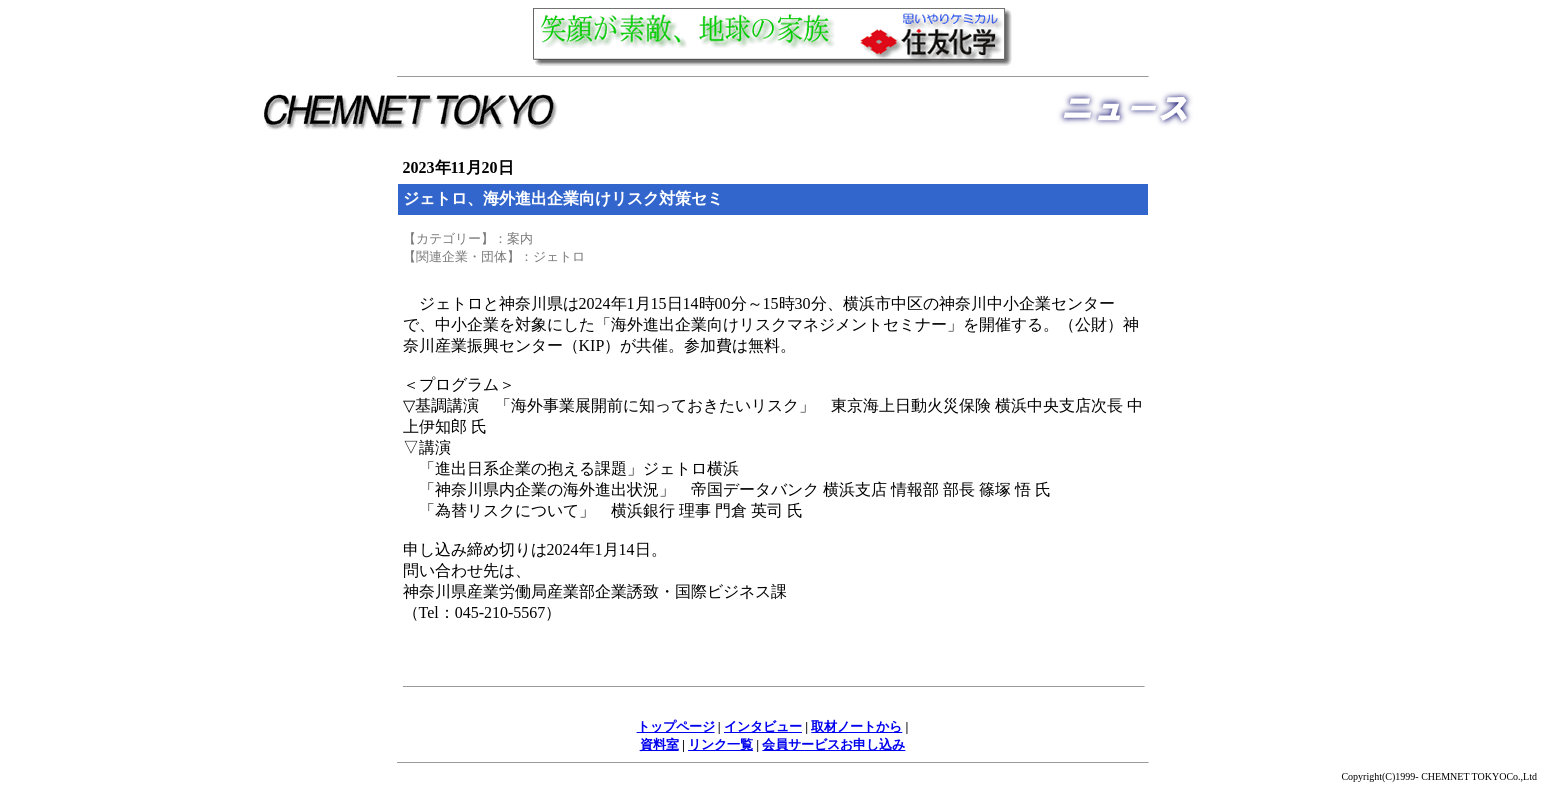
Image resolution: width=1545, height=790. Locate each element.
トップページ (676, 726)
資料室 (659, 744)
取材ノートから (856, 726)
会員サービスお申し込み (833, 744)
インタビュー (763, 726)
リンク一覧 (720, 744)
